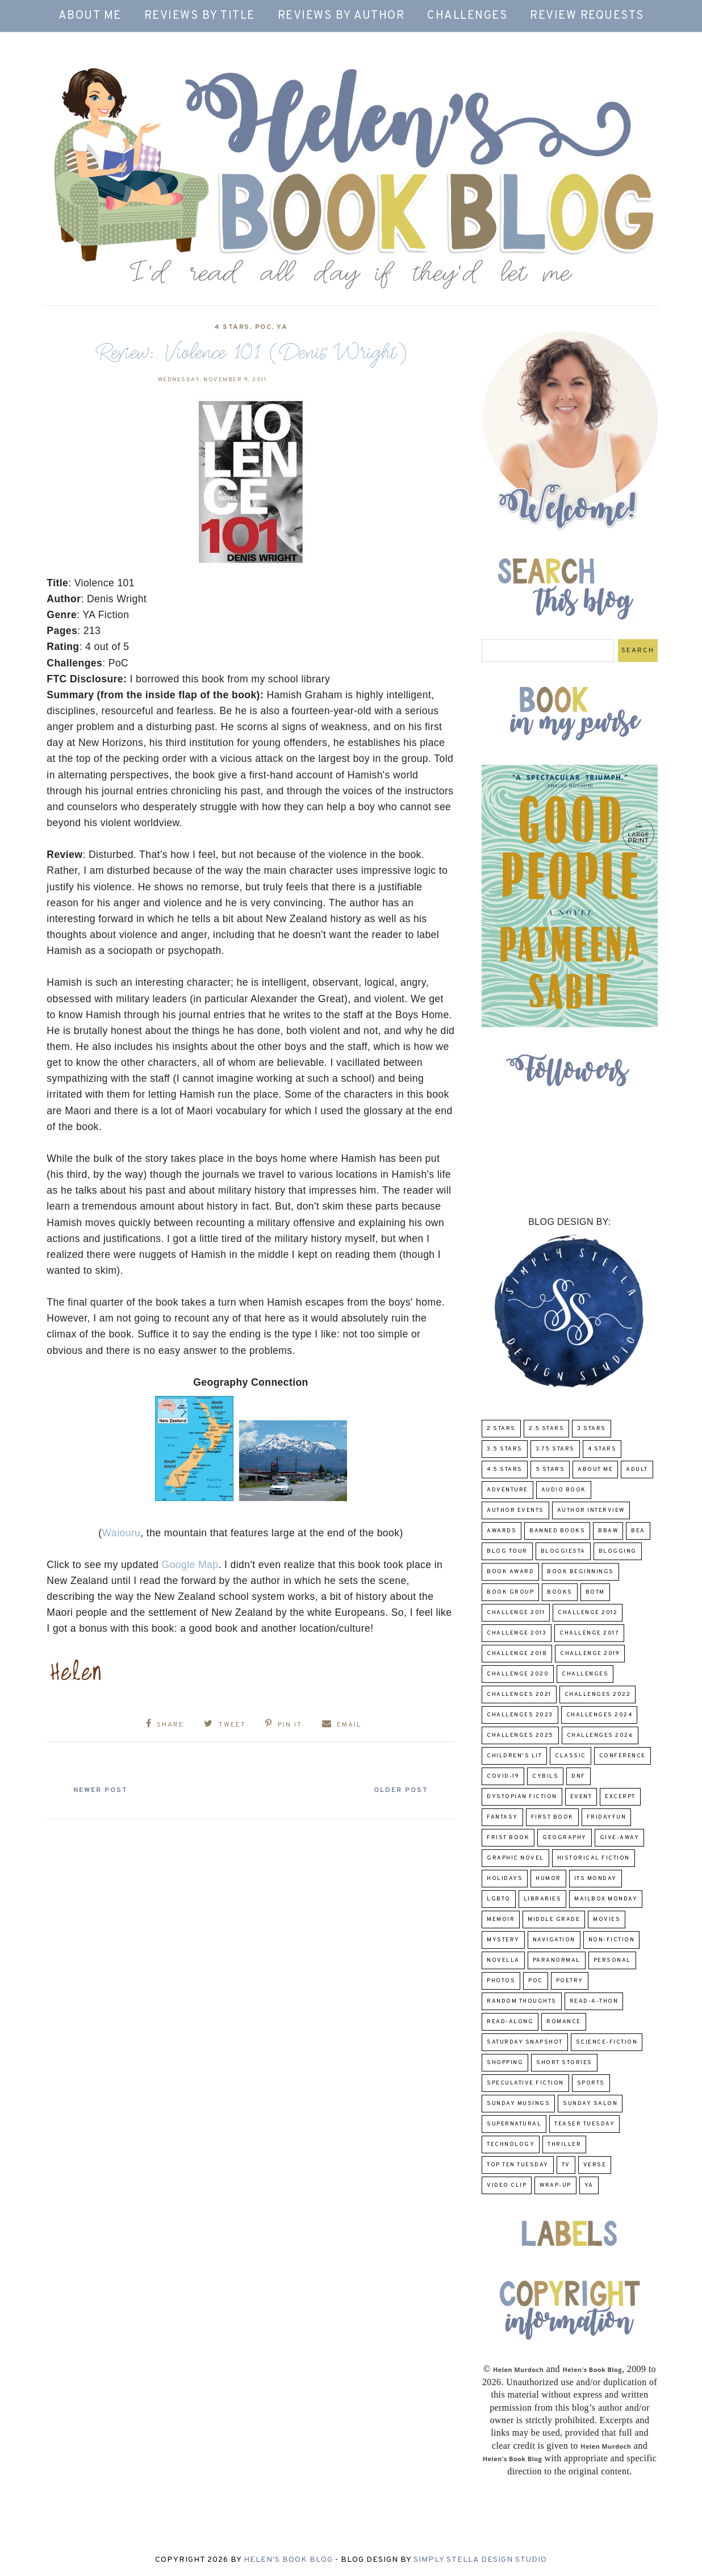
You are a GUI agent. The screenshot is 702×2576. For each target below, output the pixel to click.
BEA (638, 1531)
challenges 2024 (599, 1715)
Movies (606, 1919)
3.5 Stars (505, 1449)
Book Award (510, 1571)
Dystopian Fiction (522, 1796)
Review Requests (587, 16)
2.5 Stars (547, 1428)
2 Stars (501, 1428)
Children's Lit (514, 1756)
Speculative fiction (525, 2083)
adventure (507, 1490)
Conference (622, 1756)
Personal (612, 1960)
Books (560, 1592)
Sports (591, 2083)
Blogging (618, 1551)
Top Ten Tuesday (518, 2165)
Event (581, 1796)
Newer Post (101, 1790)
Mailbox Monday (605, 1899)
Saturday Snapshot (525, 2042)
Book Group (510, 1592)
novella (503, 1960)
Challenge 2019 (590, 1653)
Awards (501, 1531)
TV (566, 2165)
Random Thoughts (522, 2001)
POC (263, 327)
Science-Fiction (607, 2042)
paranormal (556, 1960)
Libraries (543, 1899)
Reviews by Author (341, 16)
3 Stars (591, 1428)
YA (282, 327)
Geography (564, 1837)
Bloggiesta (563, 1551)
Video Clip (506, 2185)
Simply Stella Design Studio (480, 2560)
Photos (501, 1981)
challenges (585, 1674)
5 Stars (550, 1469)
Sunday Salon (590, 2103)
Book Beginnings (580, 1571)
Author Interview (591, 1510)
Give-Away (620, 1837)
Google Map (190, 1564)
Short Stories (564, 2062)
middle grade (554, 1919)
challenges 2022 (598, 1694)
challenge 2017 (589, 1633)
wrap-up (555, 2185)
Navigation (554, 1940)
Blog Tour (507, 1551)
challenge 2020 (518, 1674)
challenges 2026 (600, 1735)
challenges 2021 (519, 1694)
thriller (564, 2144)
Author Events (515, 1510)
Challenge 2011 (516, 1612)
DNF (578, 1776)
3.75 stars (555, 1449)
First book (552, 1817)
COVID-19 (503, 1776)
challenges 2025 (520, 1735)
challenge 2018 (517, 1653)
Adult (637, 1469)
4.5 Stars (505, 1469)
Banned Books (557, 1531)
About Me (90, 16)
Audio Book (563, 1490)
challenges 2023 (520, 1715)
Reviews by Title (199, 16)
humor (548, 1878)
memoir (501, 1919)
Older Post (400, 1790)
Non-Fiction (611, 1940)
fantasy (502, 1817)
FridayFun (606, 1817)
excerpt (620, 1796)
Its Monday (595, 1878)
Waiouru (121, 1533)
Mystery (503, 1940)
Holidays (505, 1878)
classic (570, 1756)
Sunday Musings (518, 2103)
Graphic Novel (515, 1858)
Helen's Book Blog (288, 2560)
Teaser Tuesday (584, 2124)
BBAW (608, 1531)
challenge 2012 (587, 1612)
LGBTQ (499, 1899)
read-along (510, 2021)
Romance (563, 2021)
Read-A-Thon (594, 2001)
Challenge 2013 (516, 1633)
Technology (510, 2144)
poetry (569, 1981)
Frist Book (508, 1837)
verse (595, 2165)
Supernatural (514, 2124)
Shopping (505, 2062)
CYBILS (545, 1776)
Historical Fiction (593, 1858)
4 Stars (232, 327)
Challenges (467, 16)
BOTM (595, 1592)
